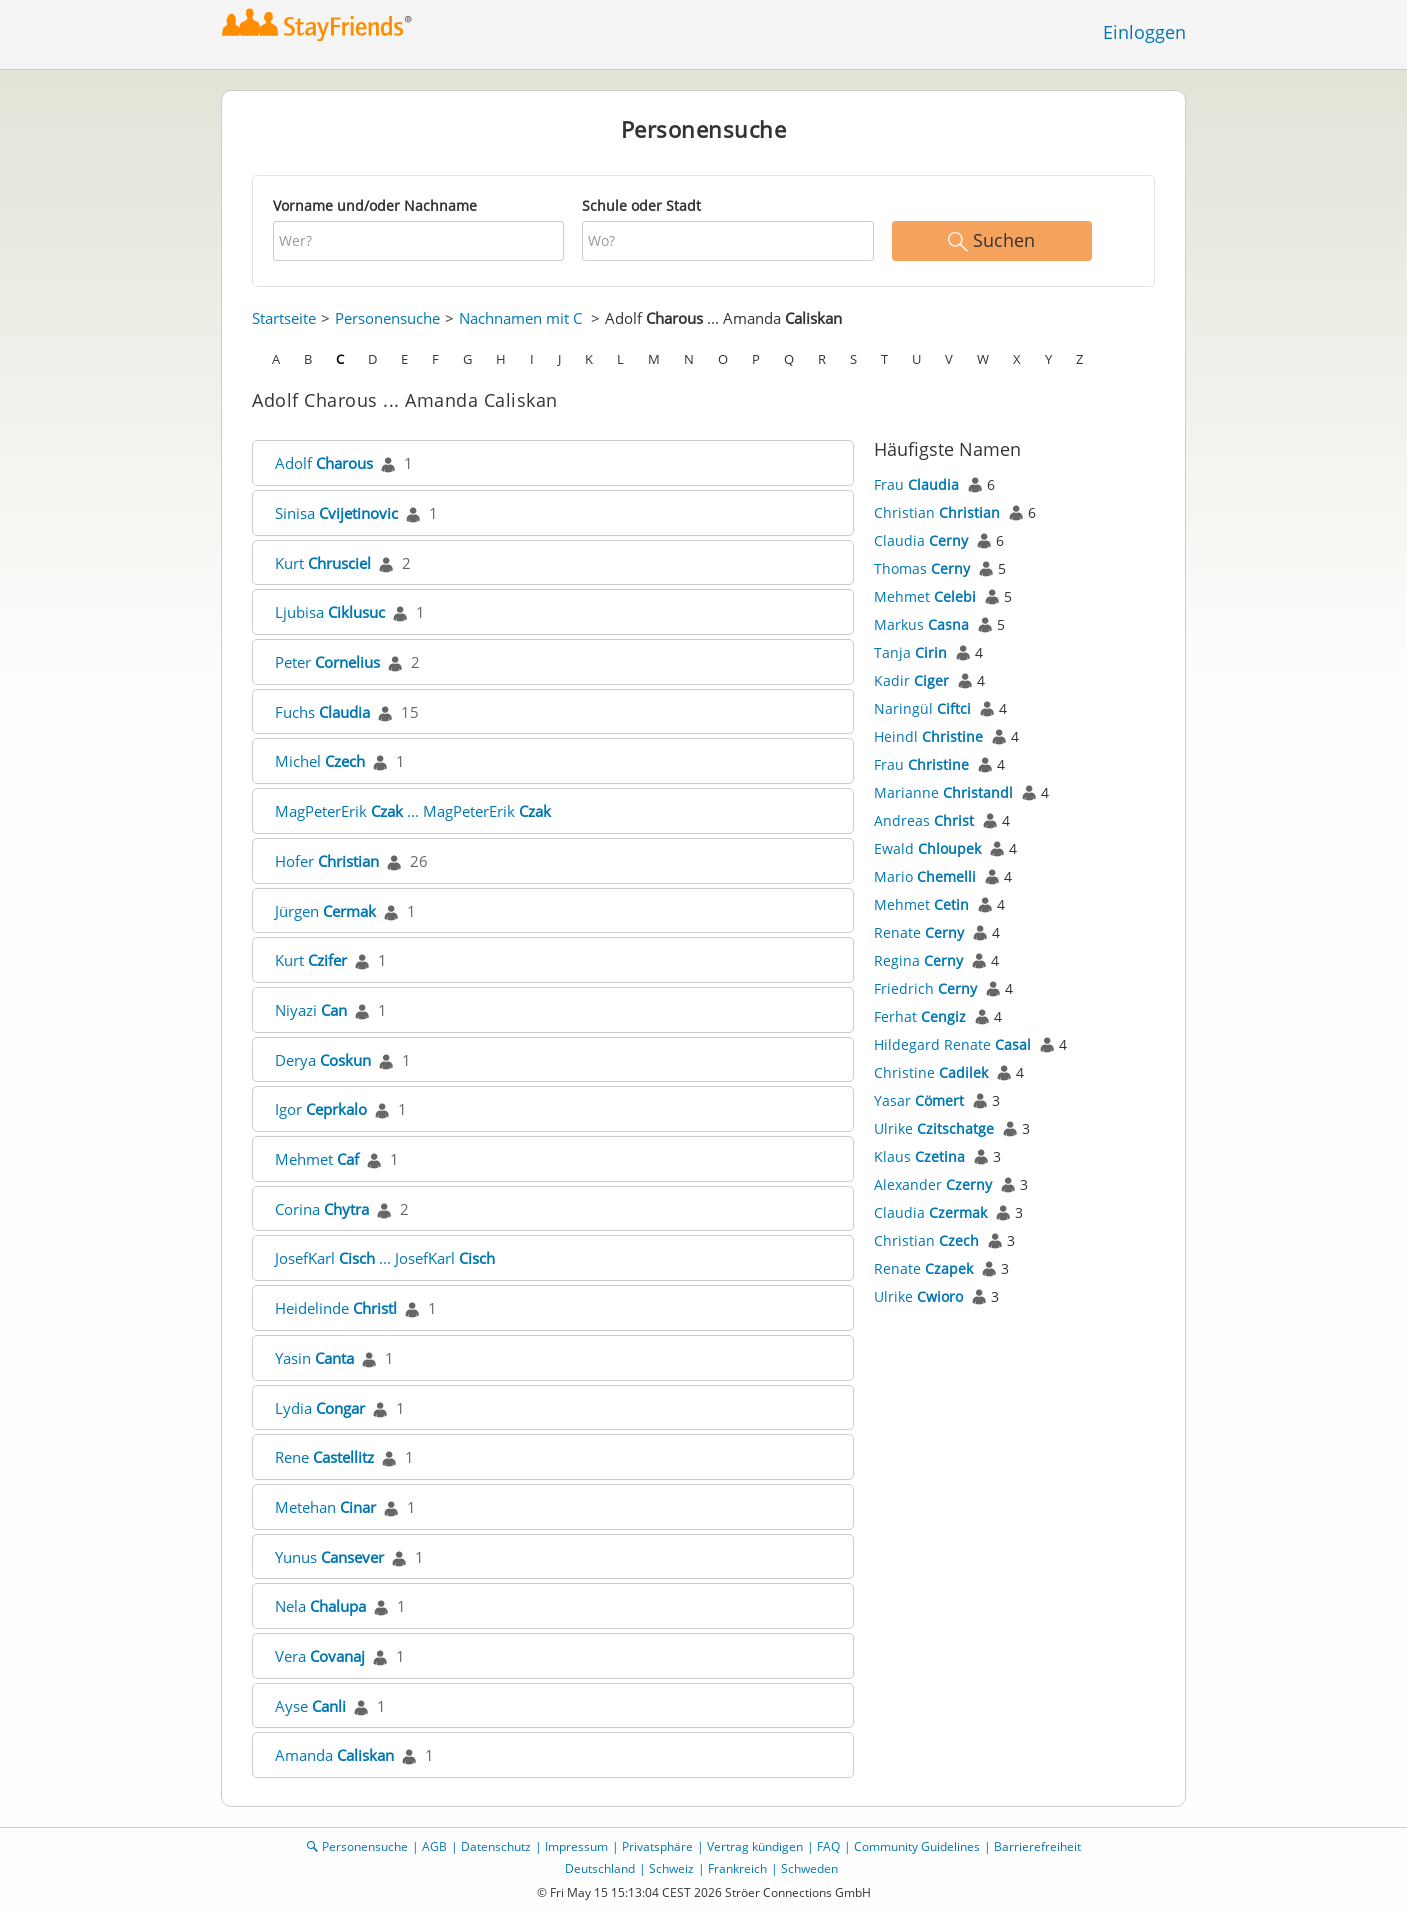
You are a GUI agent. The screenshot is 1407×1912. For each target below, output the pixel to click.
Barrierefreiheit (1037, 1846)
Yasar (919, 1100)
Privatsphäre (657, 1846)
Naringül (922, 708)
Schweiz (671, 1868)
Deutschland (600, 1868)
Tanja (910, 652)
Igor (321, 1109)
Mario (925, 876)
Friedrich (925, 988)
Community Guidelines (917, 1846)
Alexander (933, 1184)
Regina (918, 960)
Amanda (334, 1755)
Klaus (919, 1156)
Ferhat (920, 1016)
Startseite (284, 318)
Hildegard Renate (952, 1044)
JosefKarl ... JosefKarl (385, 1258)
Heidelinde (336, 1308)
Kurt (323, 563)
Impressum (576, 1846)
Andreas (924, 820)
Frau (916, 484)
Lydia (320, 1408)
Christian (937, 512)
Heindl (928, 736)
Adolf (324, 463)
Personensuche (387, 318)
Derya (323, 1060)
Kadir (911, 680)
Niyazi (311, 1010)
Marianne (943, 792)
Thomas (922, 568)
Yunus (329, 1557)
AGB (434, 1846)
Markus (921, 624)
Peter (327, 662)
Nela (320, 1606)
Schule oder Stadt (641, 205)
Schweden (809, 1868)
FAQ (828, 1846)
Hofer (327, 861)
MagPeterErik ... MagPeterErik (413, 811)
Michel (320, 761)
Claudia (921, 540)
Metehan (325, 1507)
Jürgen (325, 911)
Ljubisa (330, 612)
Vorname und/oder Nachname (375, 205)
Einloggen (1144, 32)
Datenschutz (496, 1846)
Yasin (314, 1358)
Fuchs (322, 712)
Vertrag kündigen (755, 1846)
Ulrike (934, 1128)
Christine (931, 1072)
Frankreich (737, 1868)
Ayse (310, 1706)
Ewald (927, 848)
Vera (320, 1656)
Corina (322, 1209)
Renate (919, 932)
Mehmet (317, 1159)
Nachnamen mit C (520, 318)
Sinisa (336, 513)
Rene (324, 1457)
